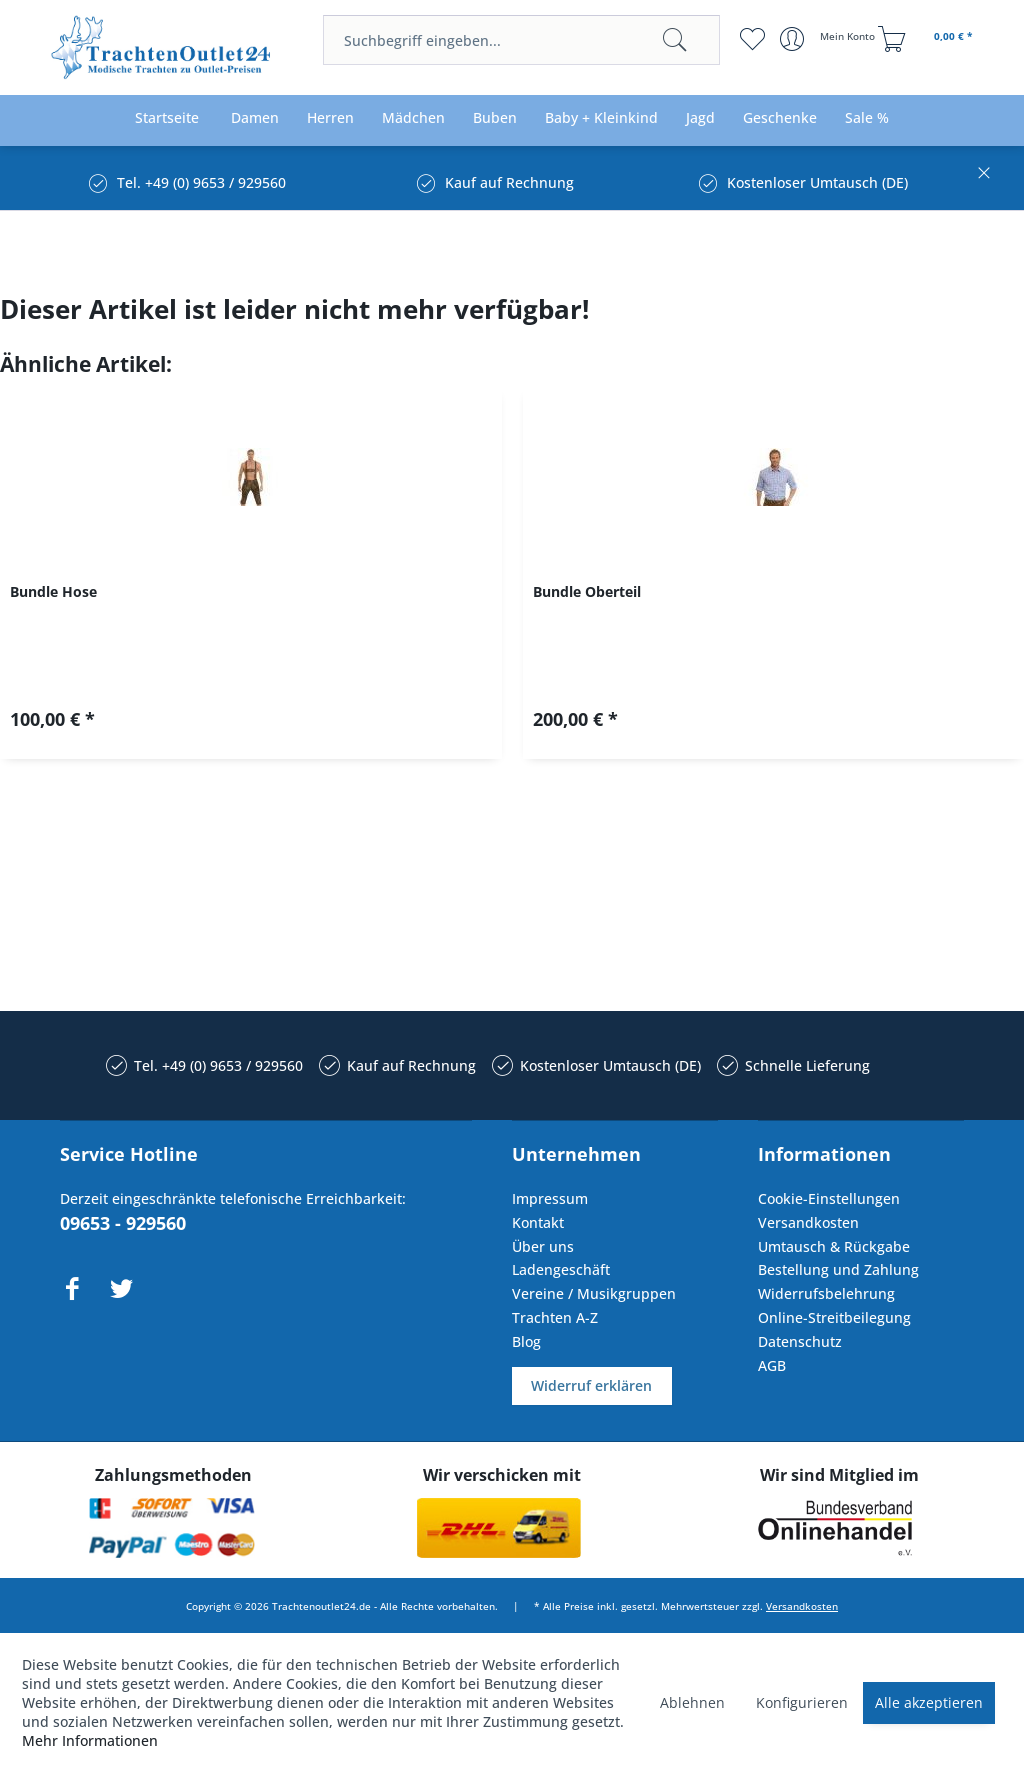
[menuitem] (521, 40)
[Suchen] (675, 40)
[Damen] (255, 118)
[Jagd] (700, 118)
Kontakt (538, 1222)
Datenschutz (800, 1341)
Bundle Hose (53, 591)
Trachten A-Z (555, 1317)
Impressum (550, 1198)
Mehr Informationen (90, 1740)
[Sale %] (867, 118)
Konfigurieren (802, 1702)
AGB (772, 1365)
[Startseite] (167, 118)
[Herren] (330, 118)
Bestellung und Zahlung (838, 1269)
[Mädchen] (413, 118)
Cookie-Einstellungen (829, 1198)
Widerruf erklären (591, 1385)
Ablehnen (692, 1702)
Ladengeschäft (561, 1269)
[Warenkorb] (928, 39)
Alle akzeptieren (929, 1702)
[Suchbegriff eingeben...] (521, 40)
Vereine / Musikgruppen (594, 1293)
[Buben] (495, 118)
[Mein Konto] (829, 39)
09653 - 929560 (123, 1223)
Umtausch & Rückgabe (834, 1246)
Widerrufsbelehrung (826, 1293)
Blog (526, 1341)
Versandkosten (808, 1222)
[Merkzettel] (752, 39)
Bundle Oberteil (587, 591)
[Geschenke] (780, 118)
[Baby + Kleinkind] (601, 118)
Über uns (543, 1246)
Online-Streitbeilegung (834, 1317)
